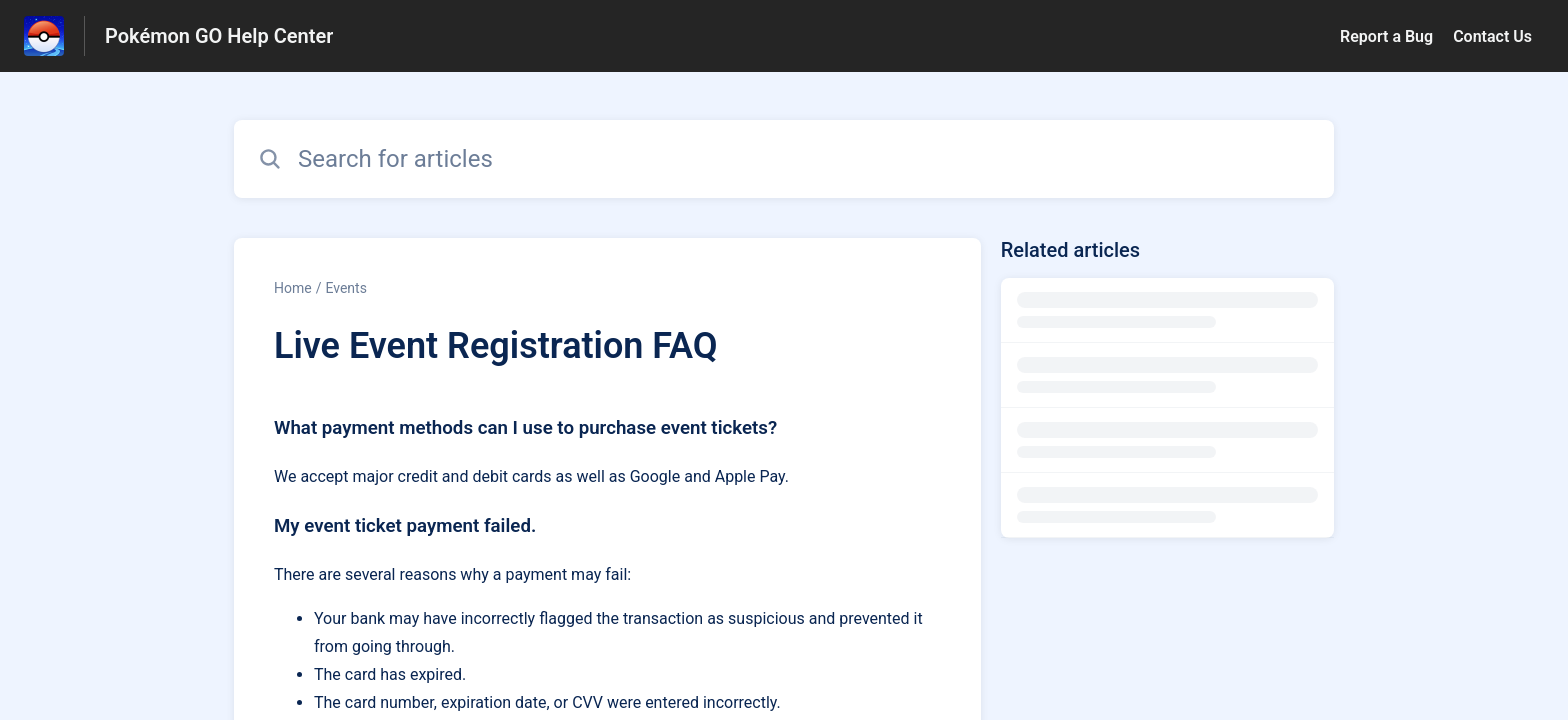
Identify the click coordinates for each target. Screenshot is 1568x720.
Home (293, 288)
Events (345, 288)
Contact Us (1492, 36)
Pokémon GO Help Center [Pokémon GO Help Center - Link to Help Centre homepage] (219, 36)
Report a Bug (1386, 36)
